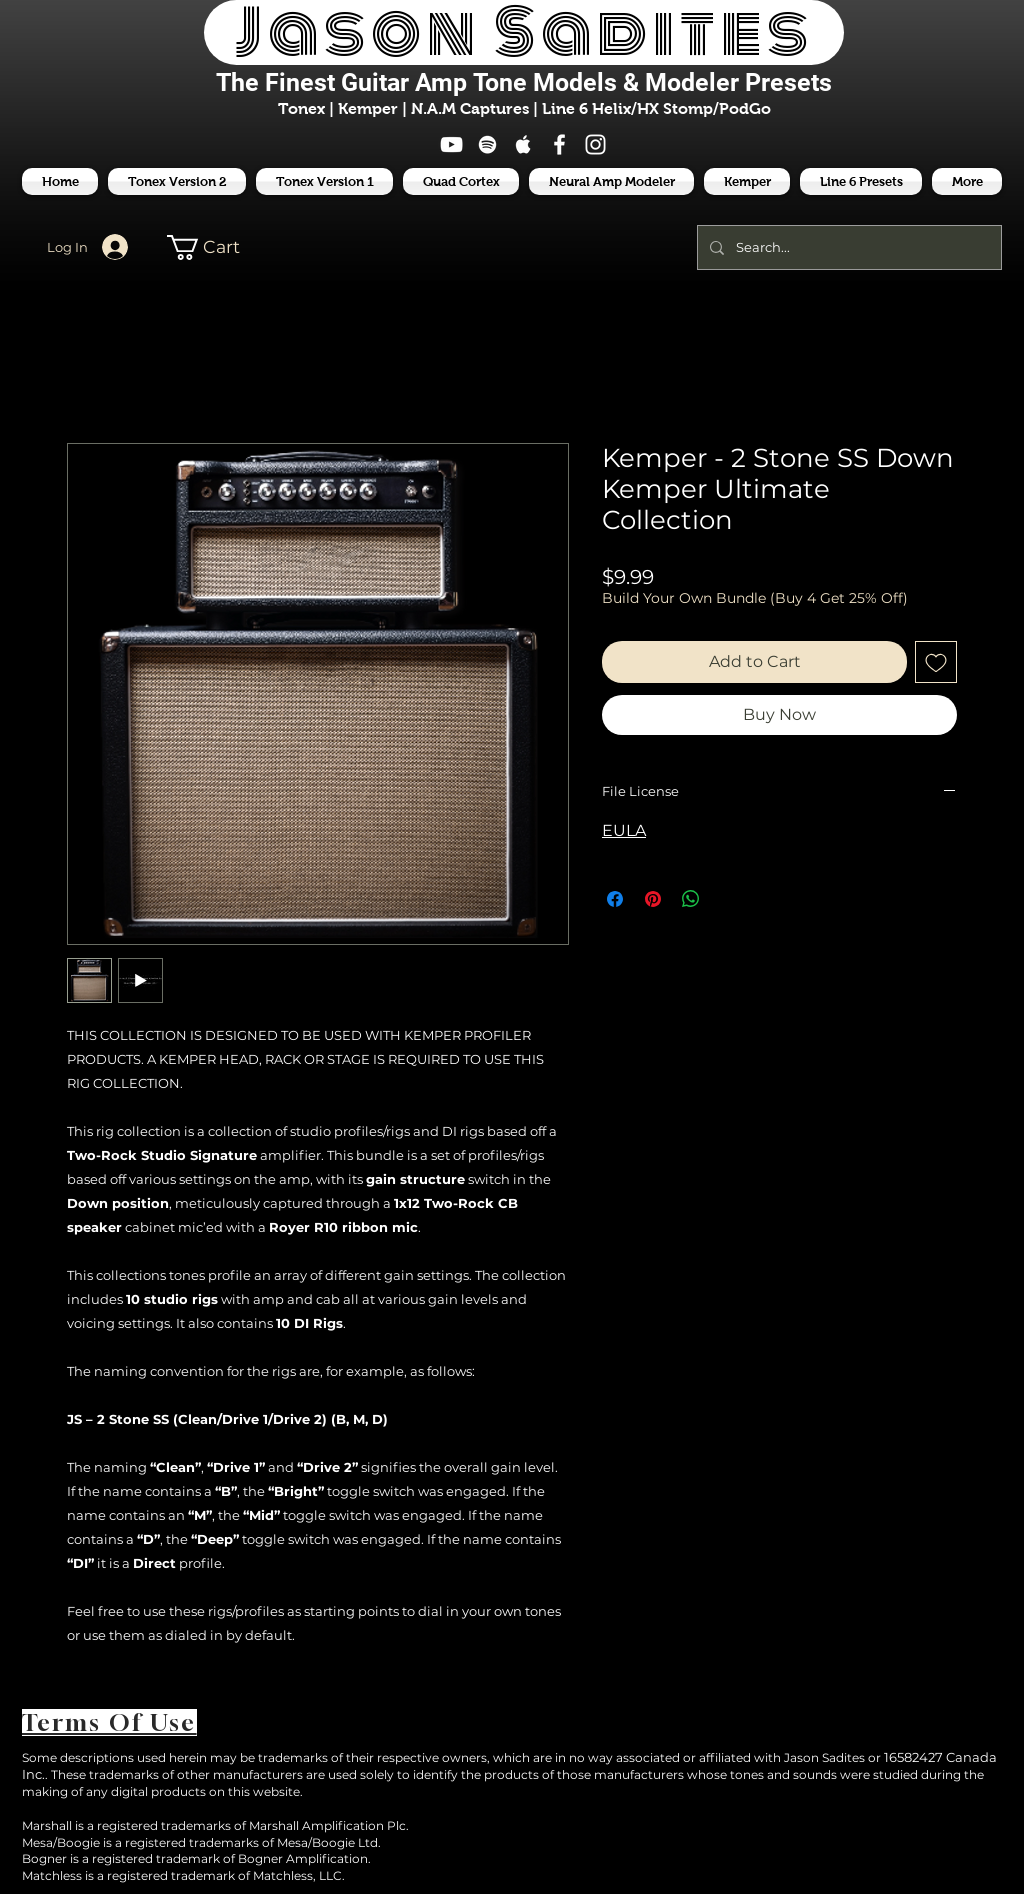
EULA (624, 830)
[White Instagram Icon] (595, 144)
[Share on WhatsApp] (691, 899)
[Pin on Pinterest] (653, 899)
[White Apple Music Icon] (523, 144)
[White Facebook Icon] (559, 144)
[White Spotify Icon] (487, 144)
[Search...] (847, 247)
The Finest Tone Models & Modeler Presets (524, 82)
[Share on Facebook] (615, 899)
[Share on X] (729, 899)
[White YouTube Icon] (451, 144)
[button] (861, 181)
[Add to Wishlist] (936, 662)
